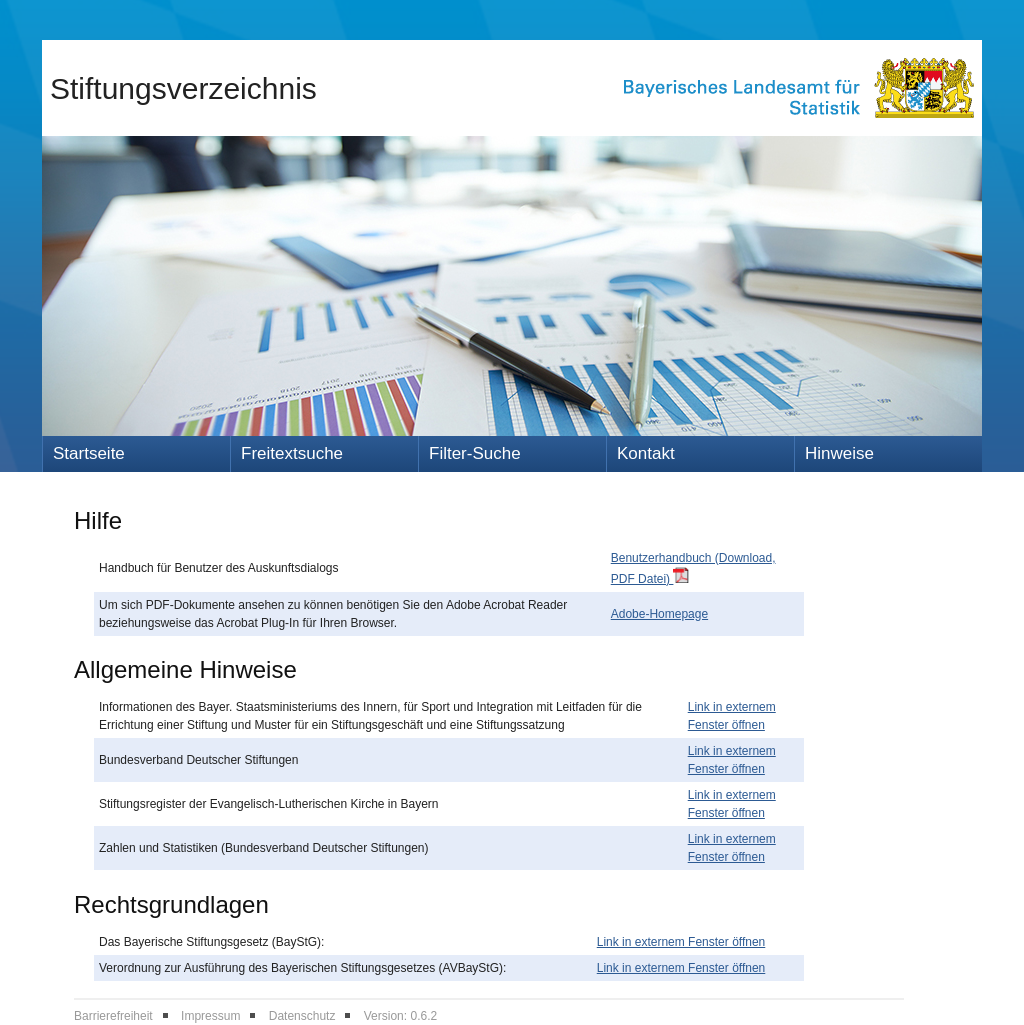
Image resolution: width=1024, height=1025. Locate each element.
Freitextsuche (292, 453)
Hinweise (839, 453)
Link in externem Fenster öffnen (681, 942)
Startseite (89, 453)
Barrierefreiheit (113, 1016)
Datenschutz (302, 1016)
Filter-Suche (475, 453)
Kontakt (646, 453)
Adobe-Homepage (659, 614)
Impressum (210, 1016)
